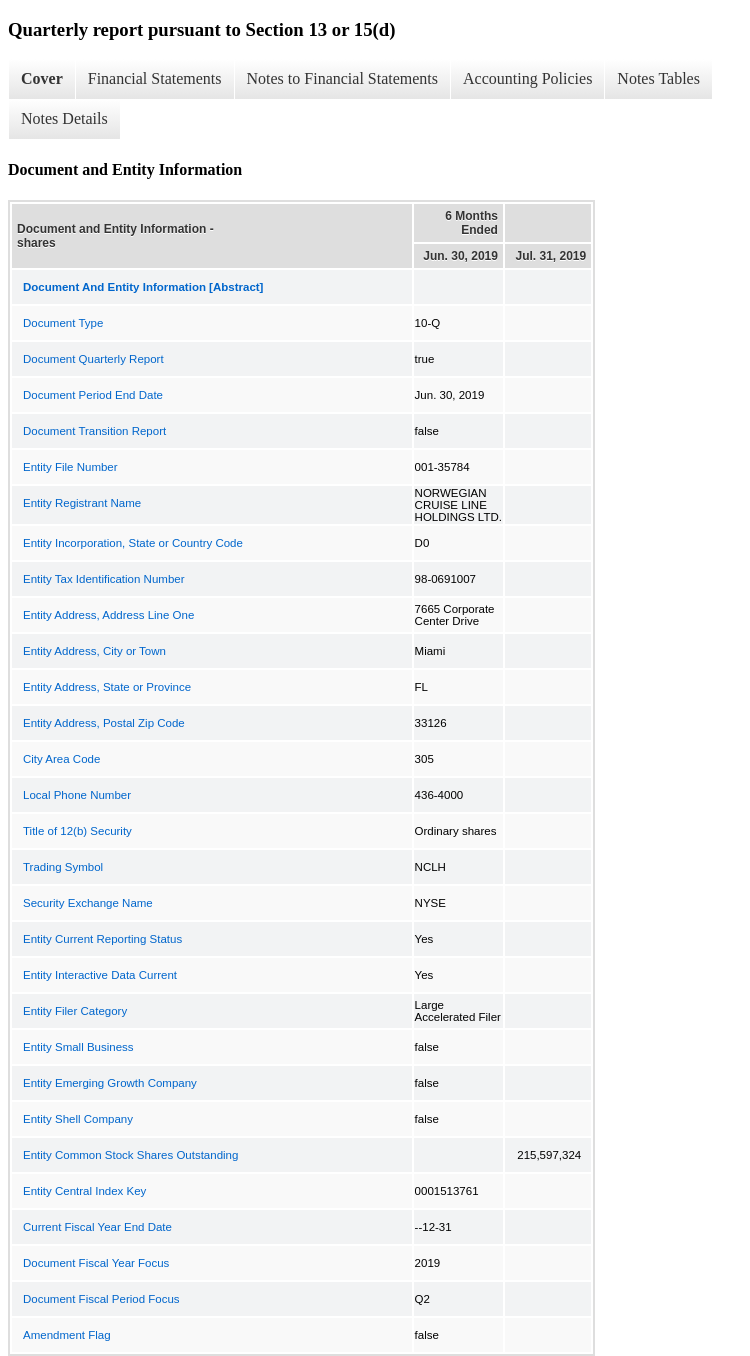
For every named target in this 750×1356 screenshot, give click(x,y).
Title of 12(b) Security (77, 831)
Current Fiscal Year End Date (97, 1227)
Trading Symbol (63, 867)
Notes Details (64, 118)
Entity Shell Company (78, 1119)
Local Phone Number (77, 795)
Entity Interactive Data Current (100, 975)
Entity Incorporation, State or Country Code (133, 543)
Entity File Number (70, 467)
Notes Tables (658, 78)
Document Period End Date (93, 395)
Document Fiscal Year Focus (96, 1263)
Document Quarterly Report (93, 359)
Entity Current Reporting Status (102, 939)
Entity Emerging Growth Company (110, 1083)
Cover (42, 78)
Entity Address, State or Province (107, 687)
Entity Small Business (78, 1047)
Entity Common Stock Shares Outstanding (130, 1155)
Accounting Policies (527, 78)
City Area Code (61, 759)
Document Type (63, 323)
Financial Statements (155, 78)
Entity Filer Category (75, 1011)
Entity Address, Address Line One (108, 615)
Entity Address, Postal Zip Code (104, 723)
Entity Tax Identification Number (104, 579)
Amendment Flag (67, 1335)
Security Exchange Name (88, 903)
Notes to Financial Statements (343, 78)
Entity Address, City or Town (94, 651)
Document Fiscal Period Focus (101, 1299)
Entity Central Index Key (84, 1191)
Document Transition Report (94, 431)
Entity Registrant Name (82, 503)
